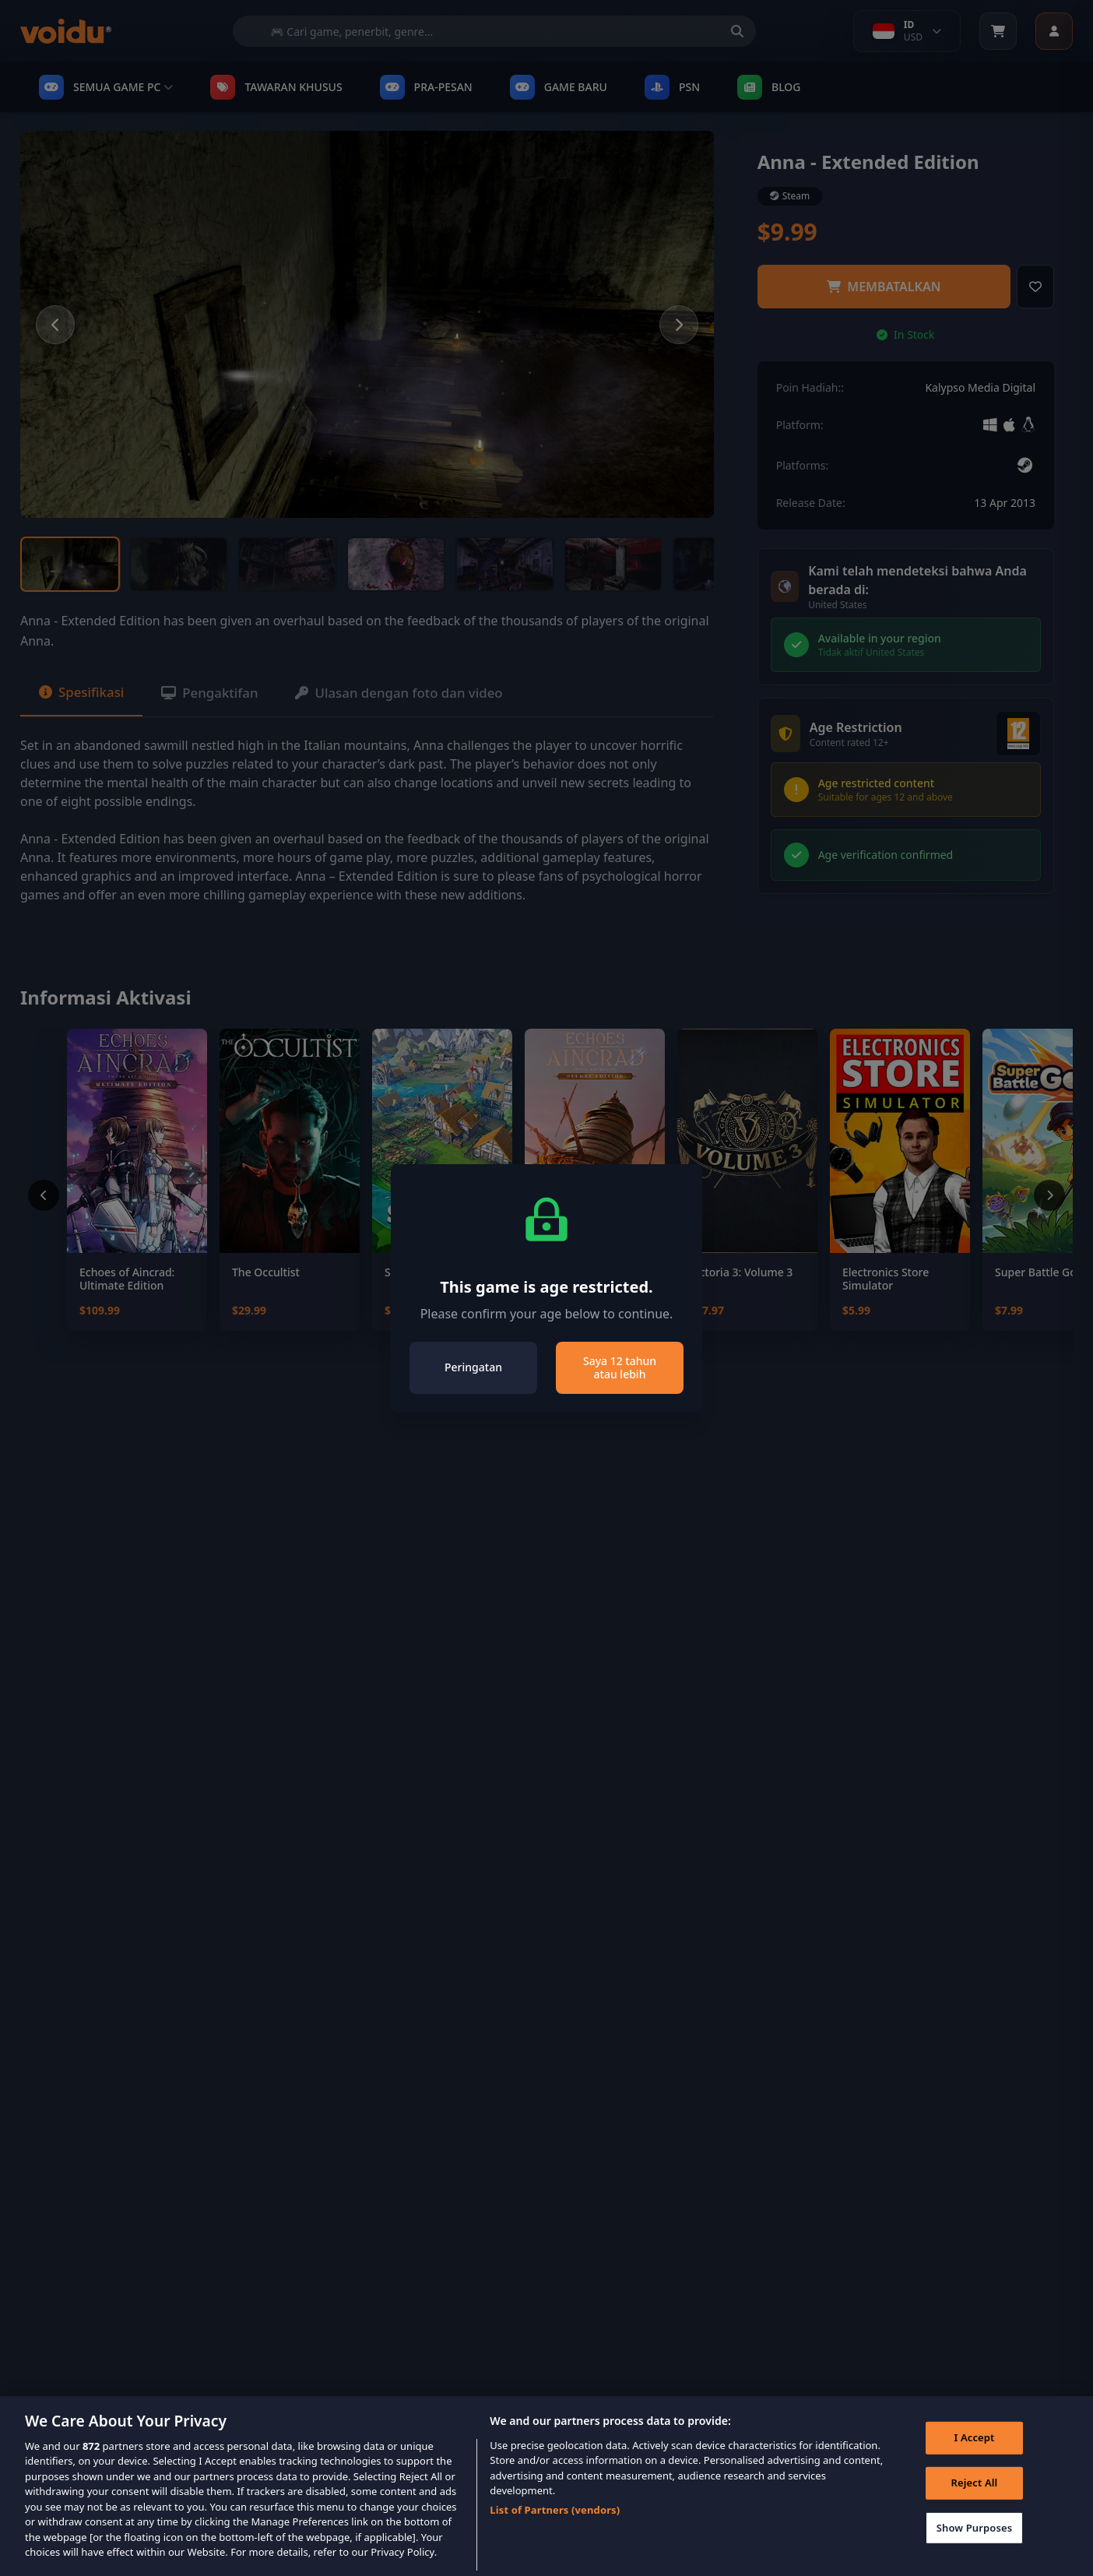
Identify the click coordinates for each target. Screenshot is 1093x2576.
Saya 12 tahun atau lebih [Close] (619, 1367)
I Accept (971, 2457)
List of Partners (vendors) (555, 2526)
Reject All (971, 2502)
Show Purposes (971, 2547)
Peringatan (473, 1367)
